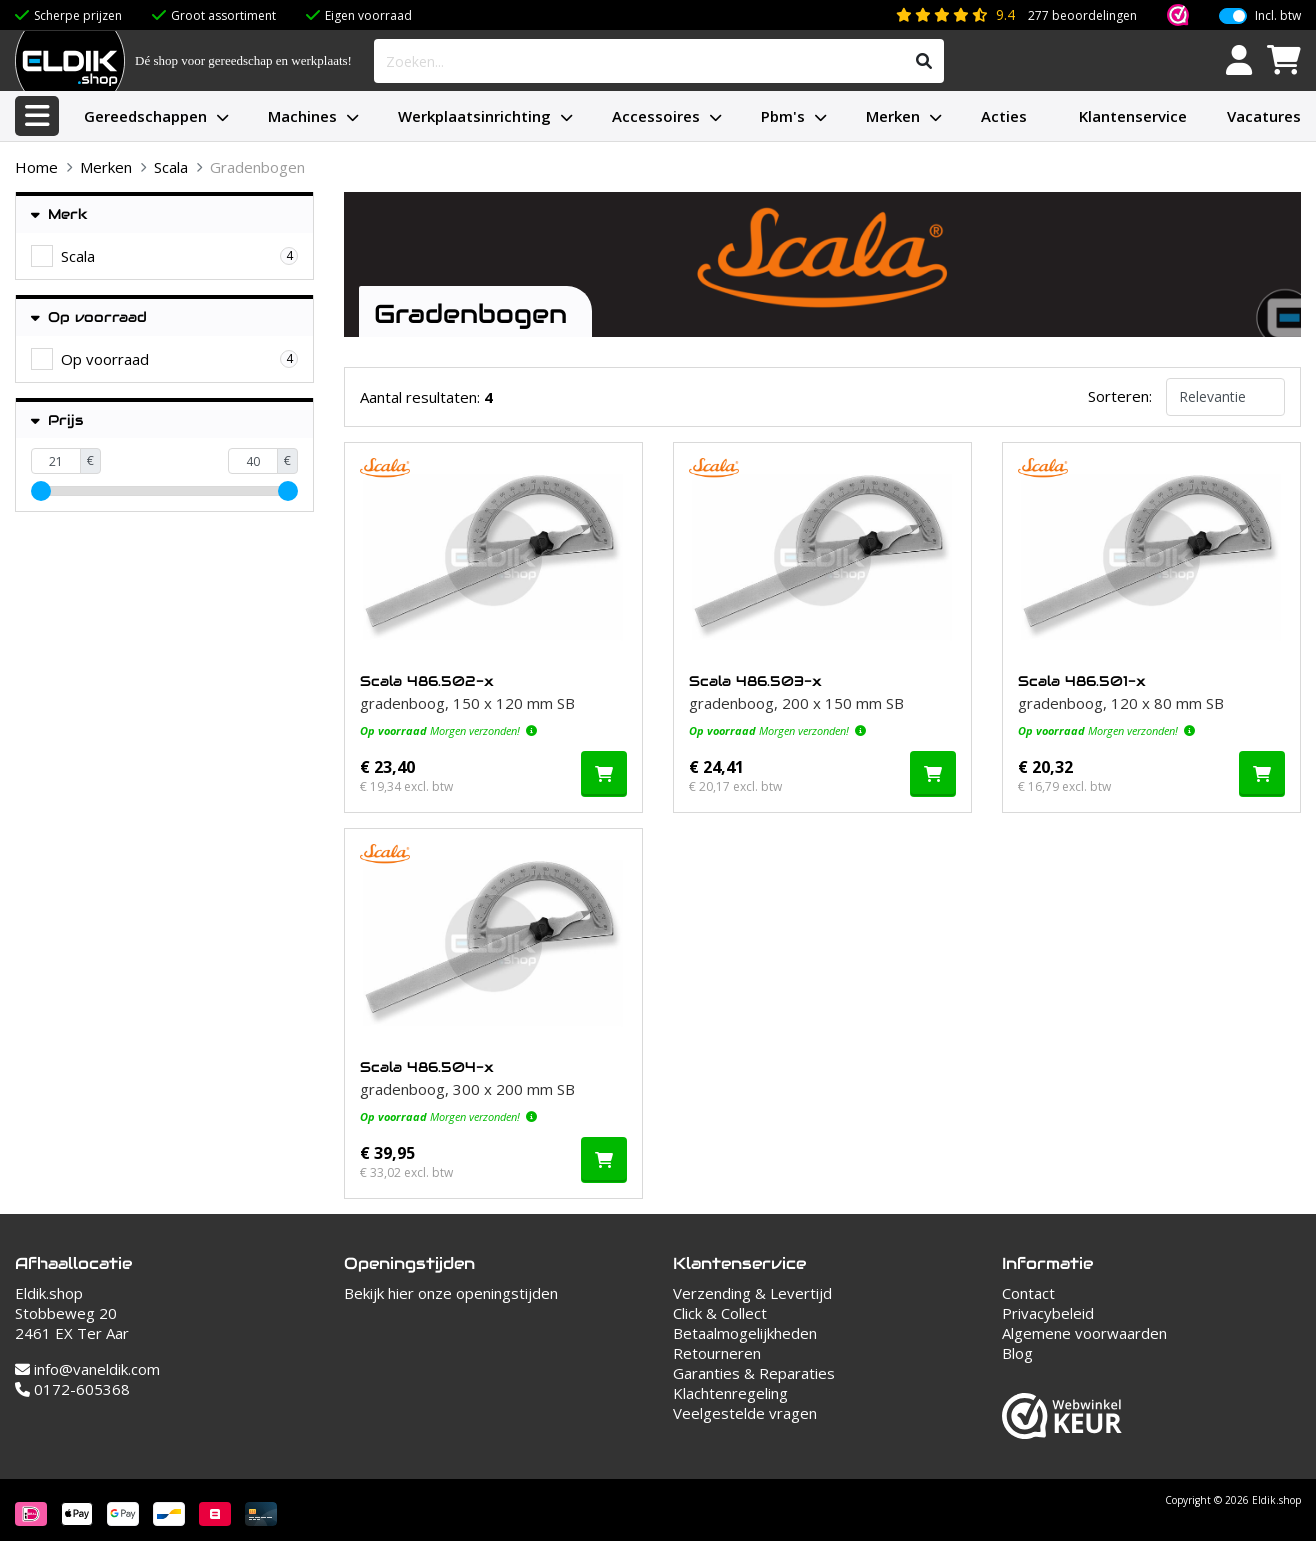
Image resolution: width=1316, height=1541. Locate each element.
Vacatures (1264, 116)
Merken (893, 116)
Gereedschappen (145, 116)
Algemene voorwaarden (1084, 1333)
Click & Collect (720, 1313)
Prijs (57, 420)
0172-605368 (72, 1389)
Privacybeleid (1048, 1313)
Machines (302, 116)
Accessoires (656, 116)
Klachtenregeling (730, 1393)
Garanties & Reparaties (754, 1373)
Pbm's (783, 116)
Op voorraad (89, 317)
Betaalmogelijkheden (745, 1333)
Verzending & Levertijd (752, 1293)
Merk (59, 214)
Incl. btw (1278, 16)
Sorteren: (1120, 396)
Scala (171, 167)
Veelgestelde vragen (745, 1413)
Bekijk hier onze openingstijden (451, 1293)
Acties (1004, 116)
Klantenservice (1133, 116)
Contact (1028, 1293)
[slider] (41, 491)
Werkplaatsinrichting (474, 116)
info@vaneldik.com (87, 1369)
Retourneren (717, 1353)
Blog (1017, 1353)
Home (36, 167)
